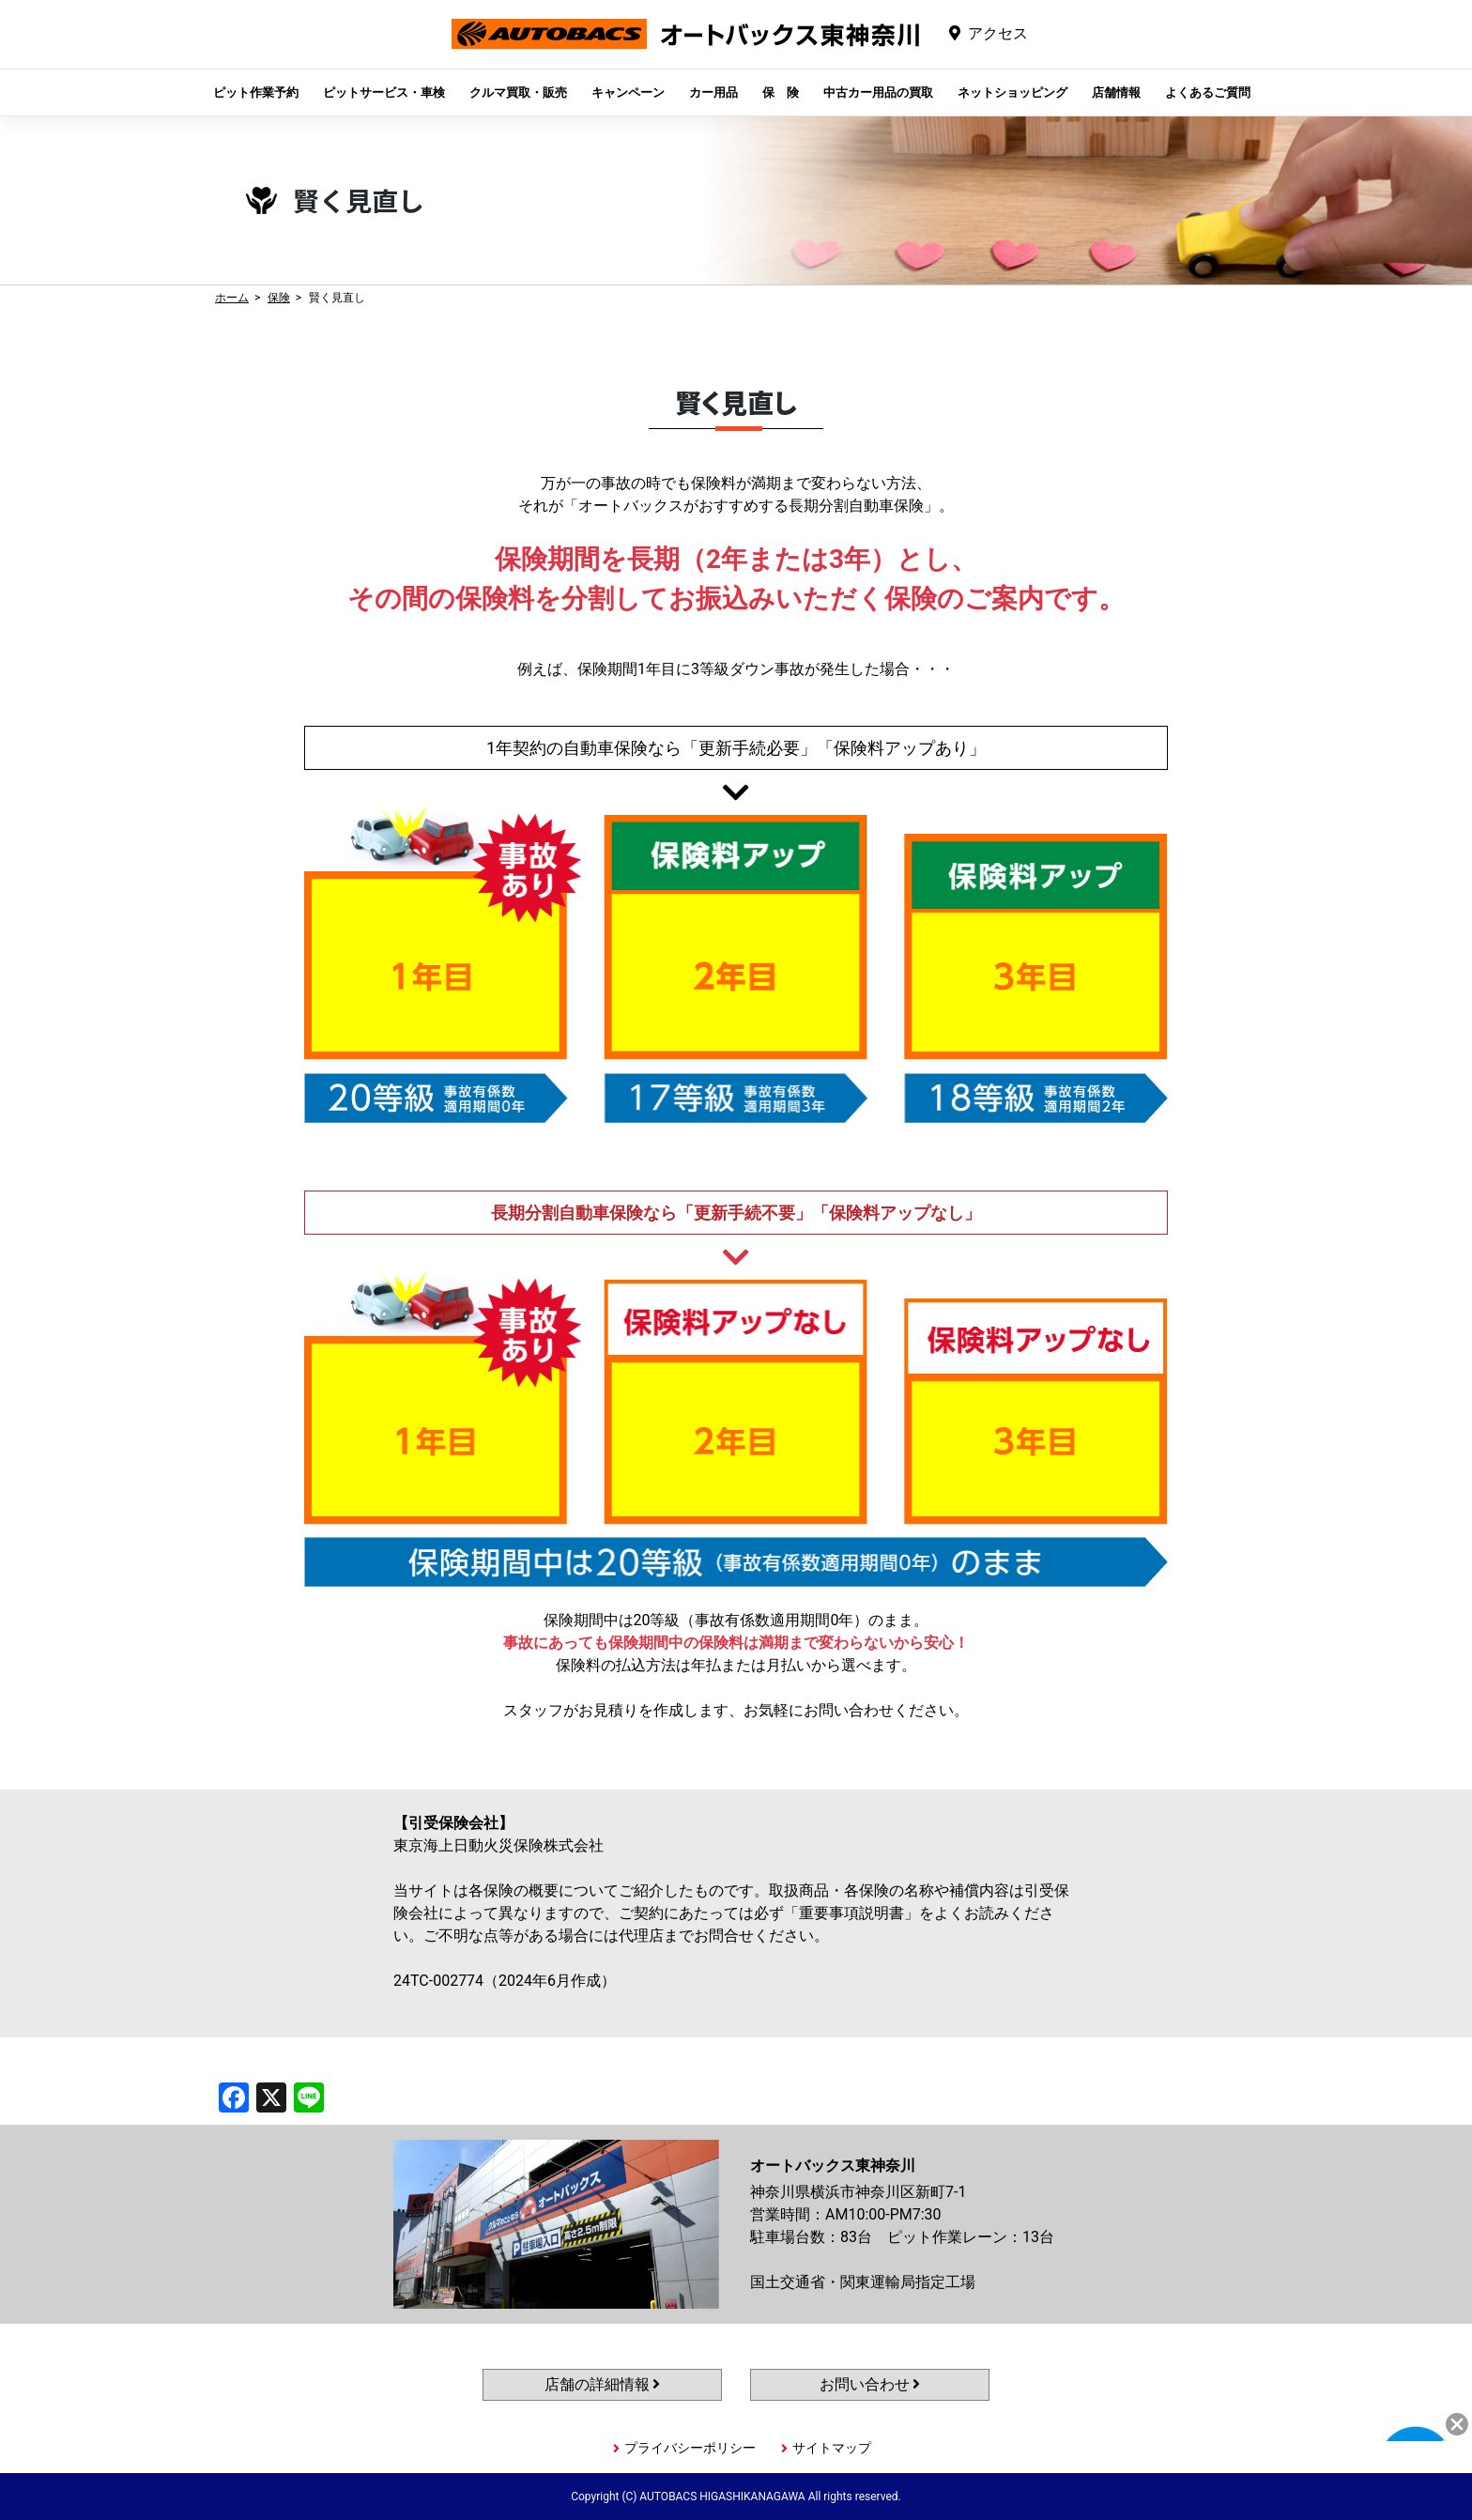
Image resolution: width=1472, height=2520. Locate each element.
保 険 (780, 92)
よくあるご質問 (1207, 92)
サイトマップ (831, 2447)
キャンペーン (628, 92)
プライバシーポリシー (690, 2447)
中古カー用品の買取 (878, 92)
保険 (279, 297)
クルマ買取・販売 (518, 92)
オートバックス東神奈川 (685, 48)
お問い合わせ (870, 2384)
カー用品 (713, 92)
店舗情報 (1116, 92)
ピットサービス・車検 (384, 92)
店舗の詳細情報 (602, 2384)
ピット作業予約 (256, 92)
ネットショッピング (1012, 92)
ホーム (232, 297)
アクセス (998, 33)
